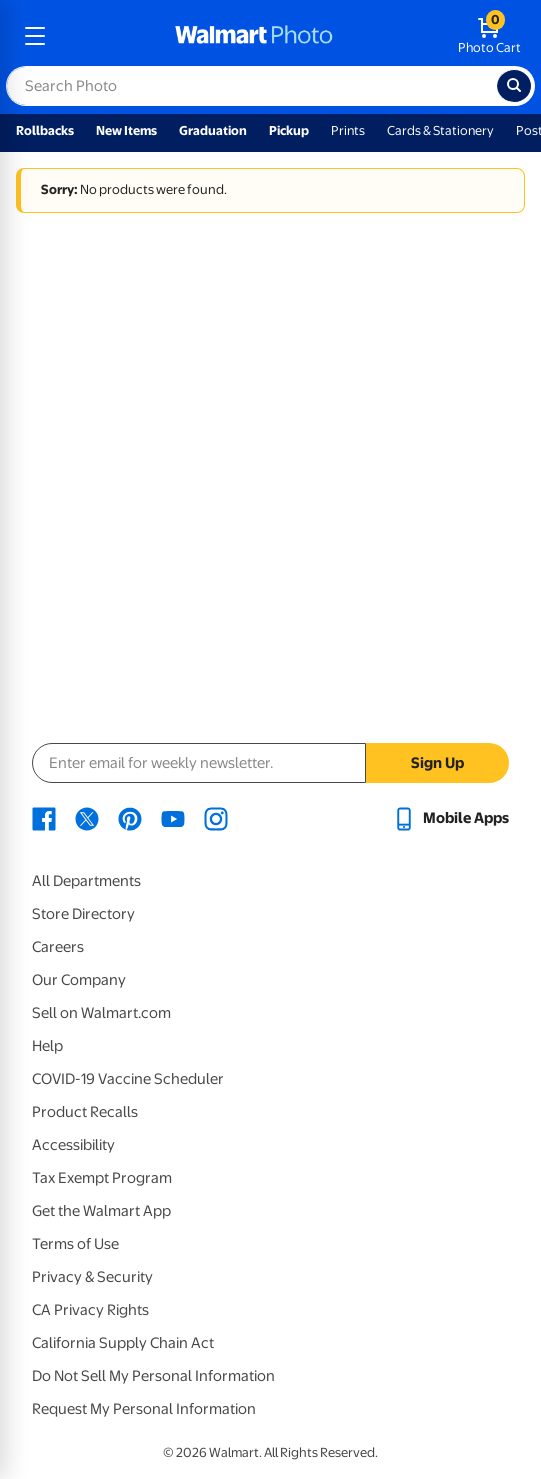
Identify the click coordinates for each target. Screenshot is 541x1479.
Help (47, 1046)
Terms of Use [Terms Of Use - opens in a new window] (75, 1244)
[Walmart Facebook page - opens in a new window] (44, 818)
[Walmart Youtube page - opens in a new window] (173, 818)
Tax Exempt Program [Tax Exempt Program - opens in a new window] (102, 1178)
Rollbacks (45, 130)
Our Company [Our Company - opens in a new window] (79, 980)
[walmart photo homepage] (254, 36)
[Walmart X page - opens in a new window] (87, 818)
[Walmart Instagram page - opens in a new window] (216, 818)
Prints (348, 130)
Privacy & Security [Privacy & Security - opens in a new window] (92, 1277)
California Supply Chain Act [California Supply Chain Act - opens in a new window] (123, 1343)
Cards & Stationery (440, 130)
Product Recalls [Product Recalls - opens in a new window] (85, 1112)
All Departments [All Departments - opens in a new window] (86, 881)
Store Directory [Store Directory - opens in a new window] (83, 914)
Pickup (289, 130)
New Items (126, 130)
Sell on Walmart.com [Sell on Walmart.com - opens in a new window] (101, 1013)
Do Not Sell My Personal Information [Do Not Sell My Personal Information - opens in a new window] (153, 1376)
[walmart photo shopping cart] (489, 36)
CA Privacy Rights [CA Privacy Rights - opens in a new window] (90, 1310)
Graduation (213, 130)
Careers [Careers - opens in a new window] (58, 947)
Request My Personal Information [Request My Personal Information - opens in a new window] (144, 1409)
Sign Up (437, 763)
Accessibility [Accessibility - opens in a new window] (73, 1145)
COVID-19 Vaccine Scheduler (128, 1079)
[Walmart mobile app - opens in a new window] (450, 818)
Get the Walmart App (101, 1211)
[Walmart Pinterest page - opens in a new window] (130, 818)
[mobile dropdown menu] (35, 36)
